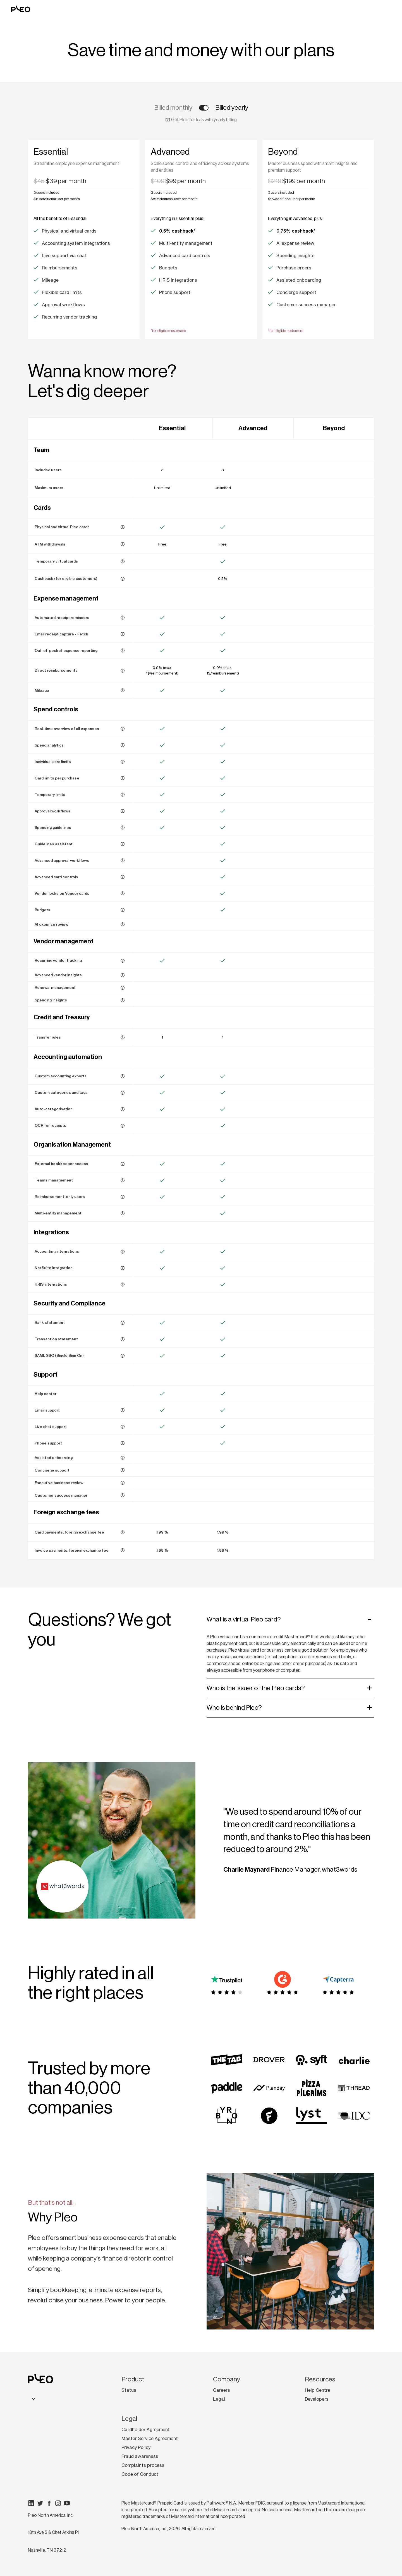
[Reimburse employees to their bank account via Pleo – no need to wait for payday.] (122, 670)
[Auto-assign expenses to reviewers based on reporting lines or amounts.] (122, 811)
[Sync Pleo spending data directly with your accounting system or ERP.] (122, 1251)
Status (128, 2390)
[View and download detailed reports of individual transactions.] (122, 1339)
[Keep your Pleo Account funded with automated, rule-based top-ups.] (122, 1037)
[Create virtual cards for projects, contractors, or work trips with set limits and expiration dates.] (122, 561)
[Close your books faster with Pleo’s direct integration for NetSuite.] (122, 1268)
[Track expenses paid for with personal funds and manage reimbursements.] (122, 650)
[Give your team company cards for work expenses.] (122, 527)
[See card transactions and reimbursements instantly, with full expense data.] (122, 728)
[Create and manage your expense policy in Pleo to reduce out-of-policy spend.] (122, 827)
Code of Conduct (139, 2474)
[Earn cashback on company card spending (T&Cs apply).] (122, 578)
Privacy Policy (135, 2447)
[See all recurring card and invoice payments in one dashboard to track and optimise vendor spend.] (122, 960)
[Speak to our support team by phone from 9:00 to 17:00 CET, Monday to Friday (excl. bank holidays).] (122, 1443)
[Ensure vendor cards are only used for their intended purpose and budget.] (122, 893)
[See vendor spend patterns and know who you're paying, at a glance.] (122, 975)
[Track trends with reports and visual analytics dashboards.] (122, 745)
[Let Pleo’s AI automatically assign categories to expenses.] (122, 1109)
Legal (219, 2399)
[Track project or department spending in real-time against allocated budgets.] (122, 909)
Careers (221, 2390)
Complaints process (142, 2465)
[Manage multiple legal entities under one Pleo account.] (122, 1213)
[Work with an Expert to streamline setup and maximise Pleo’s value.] (122, 1495)
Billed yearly (231, 107)
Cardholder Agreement (145, 2429)
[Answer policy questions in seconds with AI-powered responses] (122, 843)
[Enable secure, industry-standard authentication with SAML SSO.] (122, 1355)
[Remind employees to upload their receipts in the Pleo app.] (122, 617)
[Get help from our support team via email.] (122, 1410)
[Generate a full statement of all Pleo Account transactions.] (122, 1322)
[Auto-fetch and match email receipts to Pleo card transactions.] (122, 634)
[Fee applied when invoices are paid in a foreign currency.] (122, 1550)
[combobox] (32, 2398)
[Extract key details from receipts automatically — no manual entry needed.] (122, 1125)
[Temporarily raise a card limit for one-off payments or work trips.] (122, 794)
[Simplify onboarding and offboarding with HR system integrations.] (122, 1284)
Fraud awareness (139, 2456)
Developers (317, 2399)
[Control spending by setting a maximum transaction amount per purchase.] (122, 778)
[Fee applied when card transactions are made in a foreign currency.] (122, 1532)
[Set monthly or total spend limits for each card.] (122, 761)
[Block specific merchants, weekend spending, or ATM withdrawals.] (122, 876)
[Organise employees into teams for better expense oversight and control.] (122, 1180)
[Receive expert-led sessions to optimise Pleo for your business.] (122, 1482)
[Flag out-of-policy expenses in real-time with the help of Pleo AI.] (122, 924)
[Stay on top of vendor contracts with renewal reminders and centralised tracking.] (122, 987)
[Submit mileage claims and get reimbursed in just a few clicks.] (122, 690)
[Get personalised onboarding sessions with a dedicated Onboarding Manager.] (122, 1457)
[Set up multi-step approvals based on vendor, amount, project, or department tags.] (122, 860)
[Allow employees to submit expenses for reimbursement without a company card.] (122, 1196)
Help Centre (317, 2390)
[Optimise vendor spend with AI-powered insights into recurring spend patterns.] (122, 1000)
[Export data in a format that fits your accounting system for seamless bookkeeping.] (122, 1076)
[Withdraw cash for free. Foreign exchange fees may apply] (122, 544)
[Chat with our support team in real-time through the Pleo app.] (122, 1426)
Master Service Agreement (149, 2438)
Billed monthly (173, 107)
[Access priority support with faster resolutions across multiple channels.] (122, 1470)
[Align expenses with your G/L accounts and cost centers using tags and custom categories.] (122, 1092)
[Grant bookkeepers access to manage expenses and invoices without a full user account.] (122, 1163)
